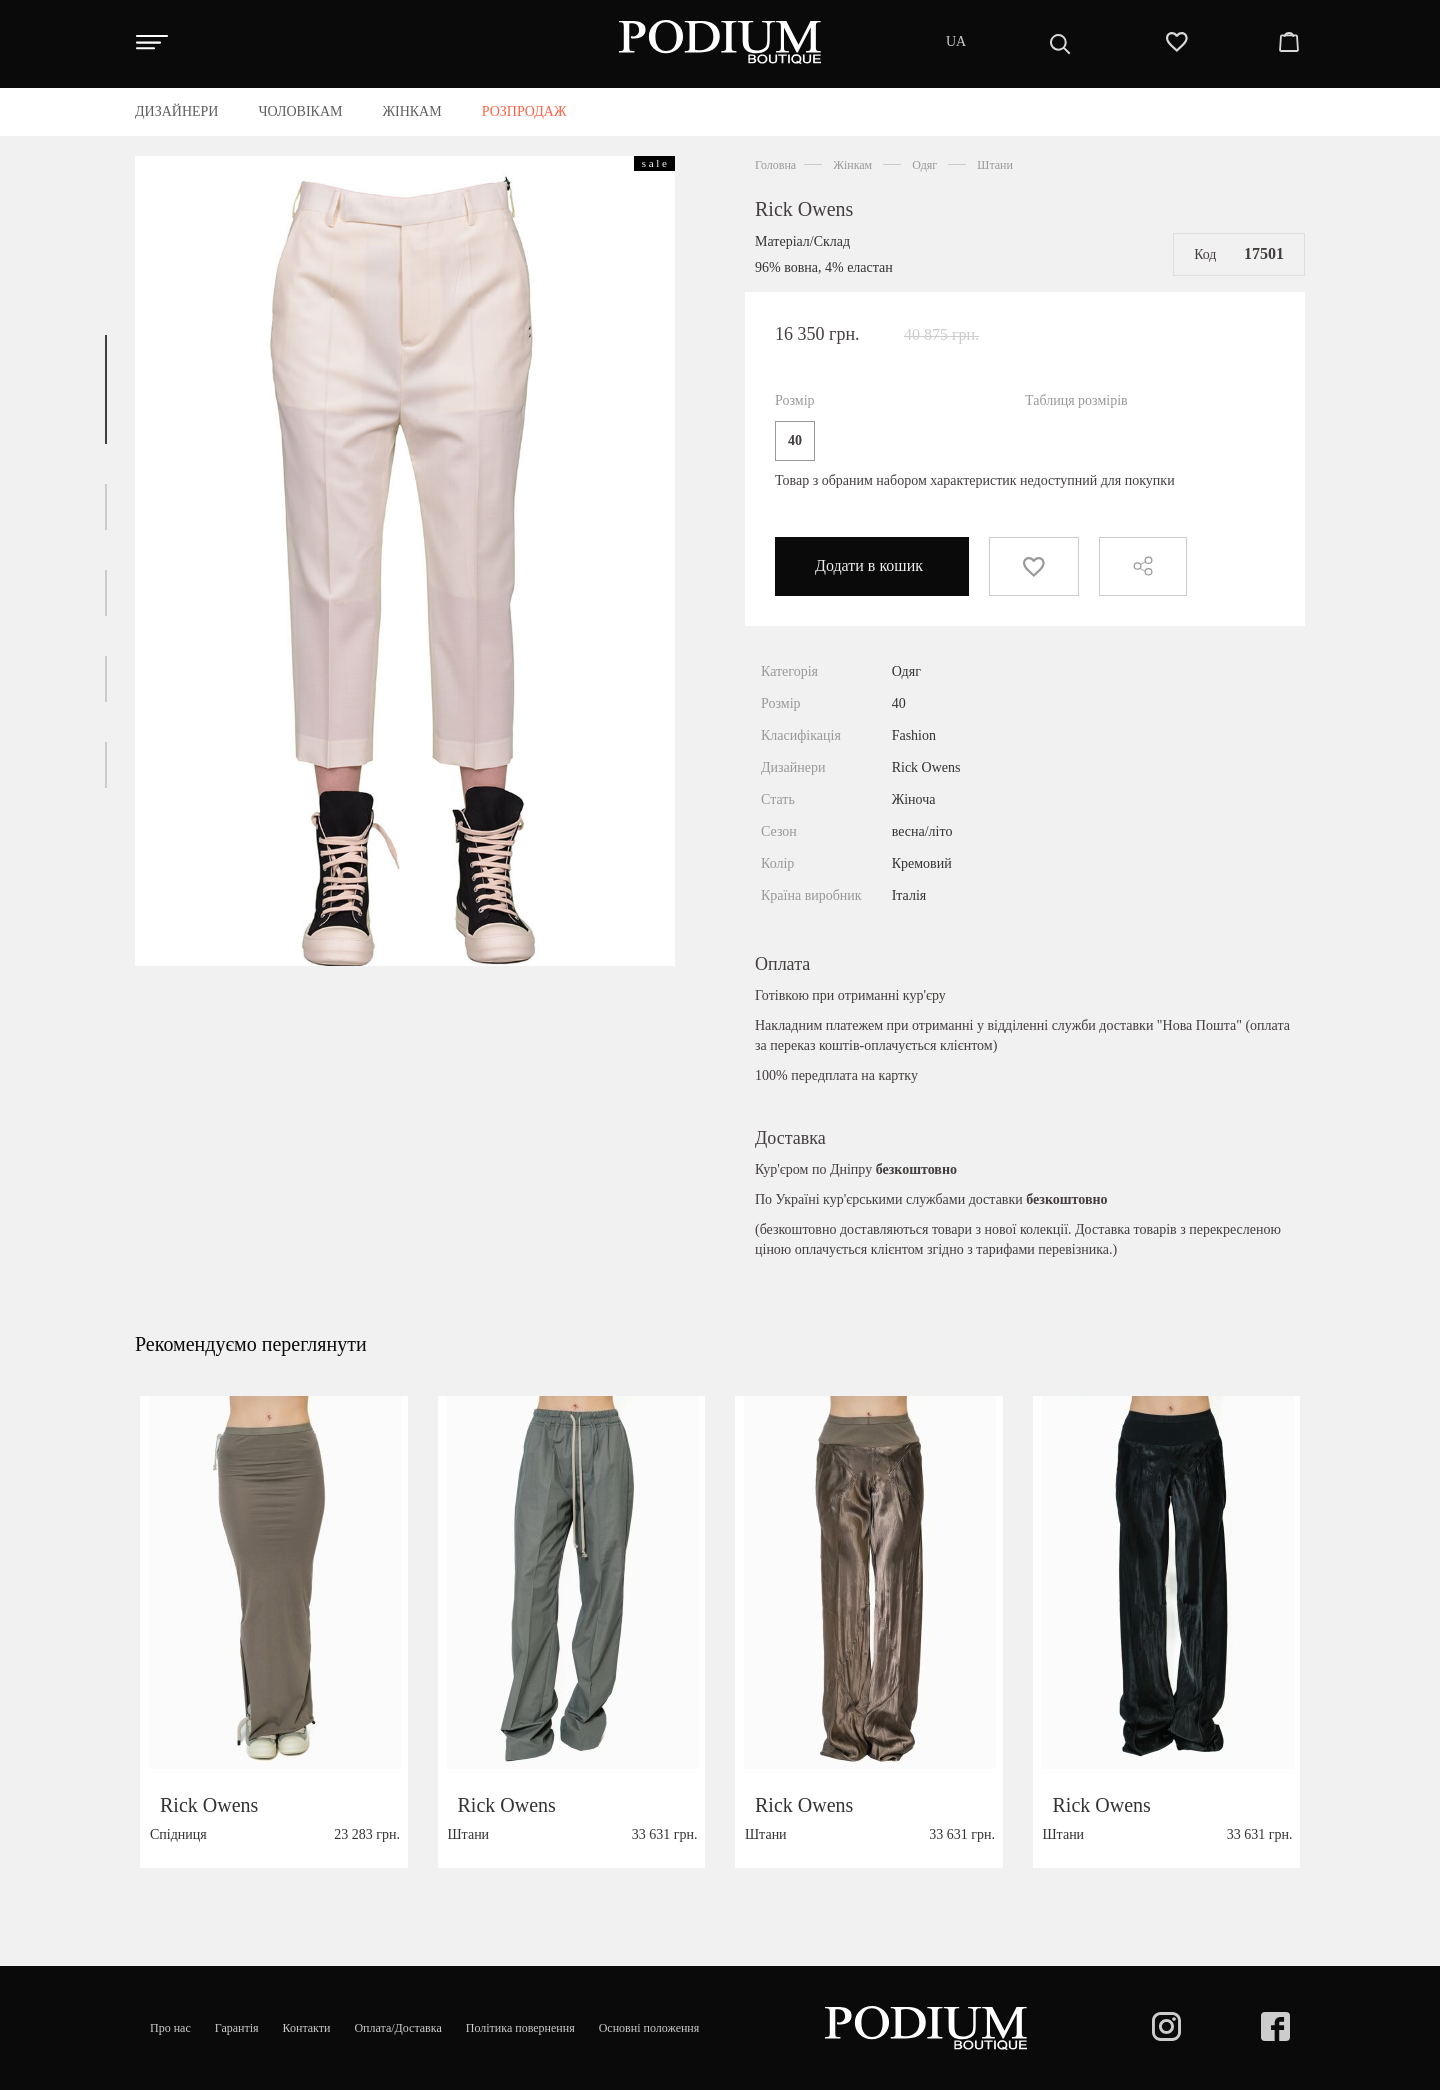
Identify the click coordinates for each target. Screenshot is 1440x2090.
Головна (775, 165)
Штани (995, 165)
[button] (106, 389)
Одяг (924, 165)
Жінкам (852, 165)
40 (795, 440)
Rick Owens (804, 209)
